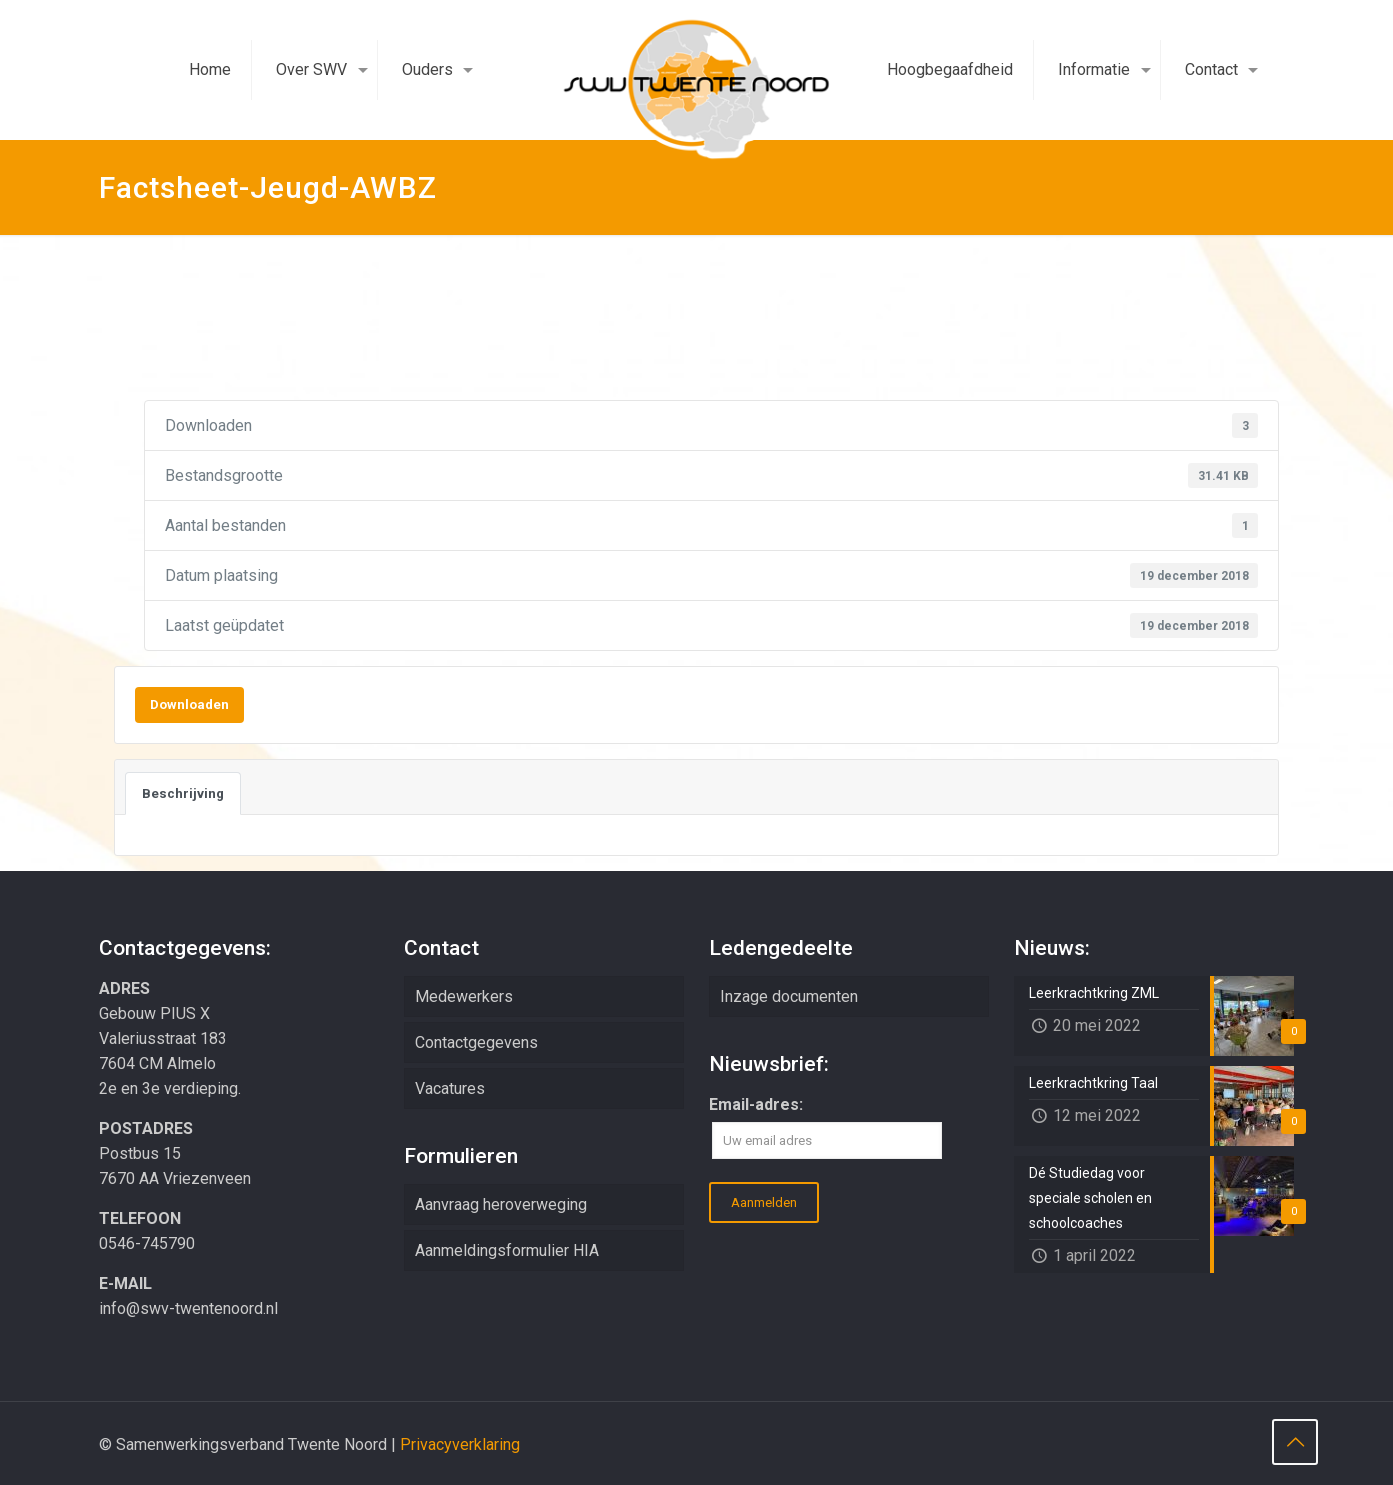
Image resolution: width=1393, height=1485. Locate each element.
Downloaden (189, 704)
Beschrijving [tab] (183, 793)
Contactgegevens (476, 1042)
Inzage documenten (789, 996)
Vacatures (450, 1088)
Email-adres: (756, 1104)
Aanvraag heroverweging (501, 1204)
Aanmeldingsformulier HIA (507, 1250)
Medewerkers (464, 996)
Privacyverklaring (460, 1444)
